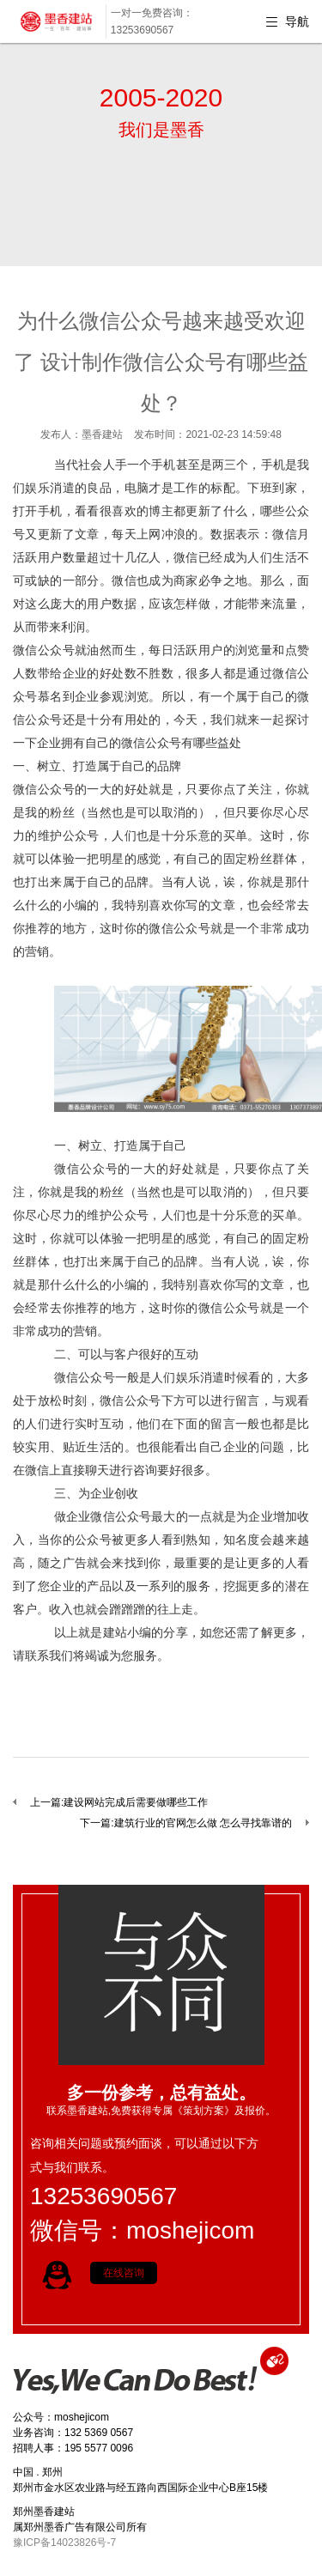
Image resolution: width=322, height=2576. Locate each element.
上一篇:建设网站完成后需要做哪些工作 (119, 1802)
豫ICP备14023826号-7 (64, 2543)
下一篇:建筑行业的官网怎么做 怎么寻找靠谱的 (186, 1823)
